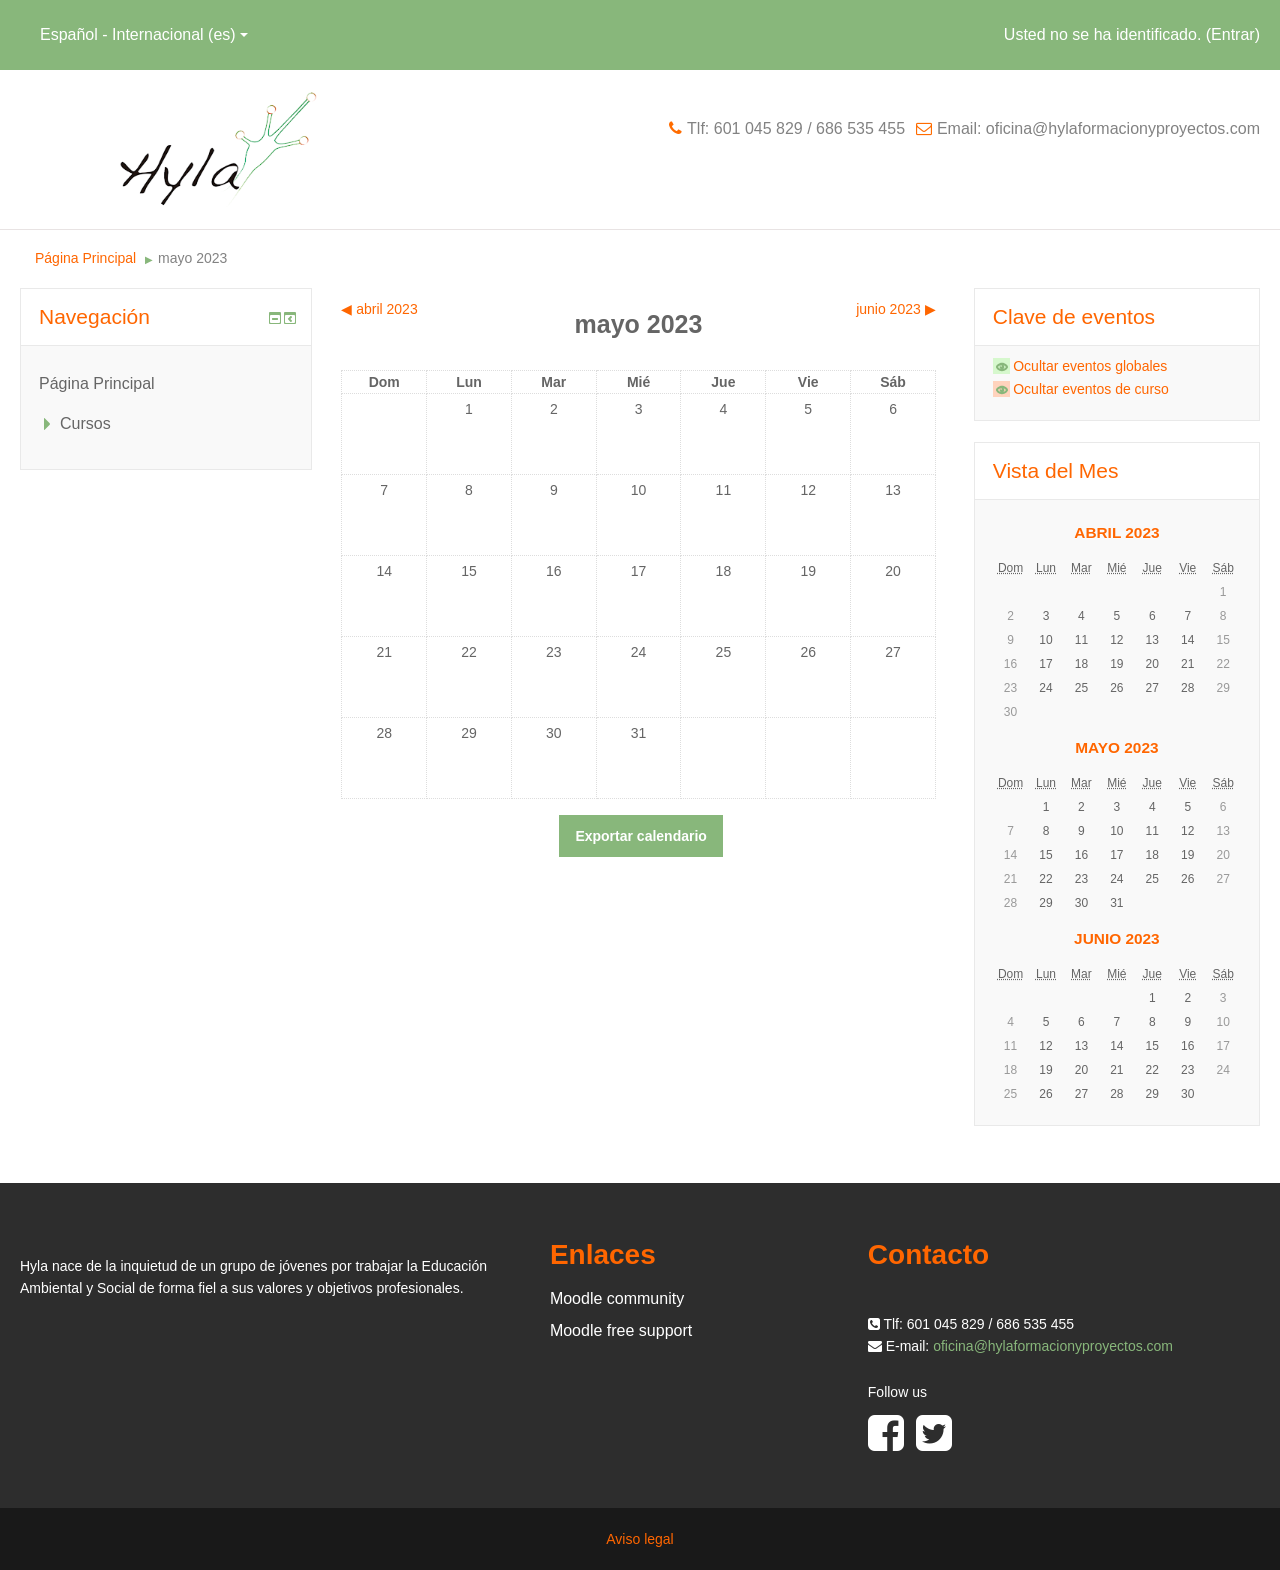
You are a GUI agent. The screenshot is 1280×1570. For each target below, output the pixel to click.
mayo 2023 (192, 258)
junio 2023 (1117, 938)
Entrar (1233, 34)
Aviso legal (639, 1539)
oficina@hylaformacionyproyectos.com (1053, 1346)
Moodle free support (621, 1330)
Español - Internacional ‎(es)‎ (144, 34)
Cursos (85, 423)
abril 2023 (1116, 532)
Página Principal (85, 258)
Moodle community (617, 1298)
